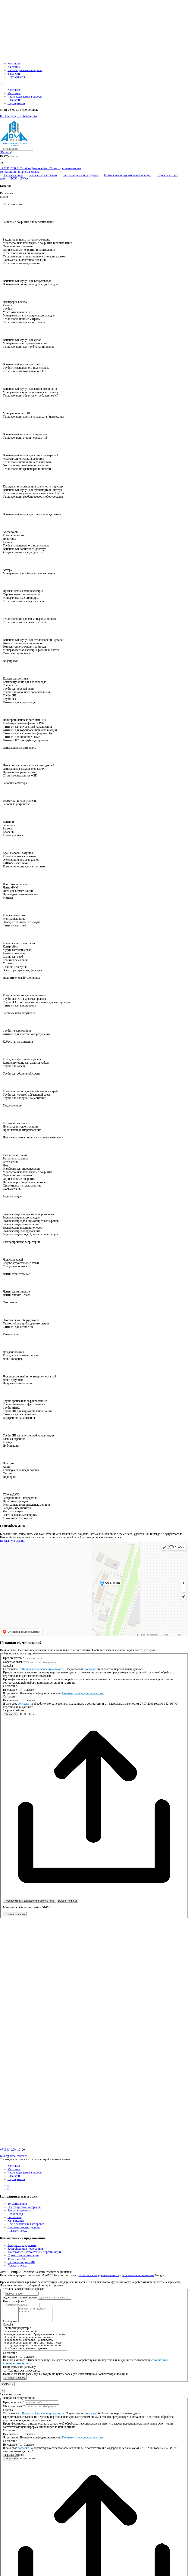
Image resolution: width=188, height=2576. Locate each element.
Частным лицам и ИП (21, 2262)
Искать (4, 155)
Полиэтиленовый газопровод (26, 2224)
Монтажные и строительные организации (34, 2252)
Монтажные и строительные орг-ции (127, 175)
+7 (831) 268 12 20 (11, 168)
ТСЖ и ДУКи (19, 178)
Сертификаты (16, 77)
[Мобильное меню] (1, 84)
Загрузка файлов (13, 1710)
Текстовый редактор (17, 2330)
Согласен (10, 1686)
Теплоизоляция (17, 2203)
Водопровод (15, 2213)
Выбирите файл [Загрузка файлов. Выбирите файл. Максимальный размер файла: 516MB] (67, 1900)
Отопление (14, 2217)
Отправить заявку (15, 1914)
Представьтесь (14, 1658)
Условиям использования (138, 2275)
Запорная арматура (20, 2210)
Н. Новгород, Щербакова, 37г (18, 116)
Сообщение (10, 2324)
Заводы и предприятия (43, 175)
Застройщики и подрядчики (80, 175)
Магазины (14, 66)
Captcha (8, 1665)
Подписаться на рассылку (19, 2373)
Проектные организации (23, 2255)
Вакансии (14, 73)
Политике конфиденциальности (99, 2275)
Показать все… (17, 2230)
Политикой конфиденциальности (43, 1669)
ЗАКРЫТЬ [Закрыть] (7, 2390)
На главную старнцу (13, 1540)
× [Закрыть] (2, 2397)
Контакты (14, 63)
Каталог (5, 152)
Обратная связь (14, 1661)
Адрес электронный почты (20, 2297)
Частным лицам (13, 175)
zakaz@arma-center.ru (36, 168)
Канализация (16, 2220)
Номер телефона (14, 2301)
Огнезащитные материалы (24, 2207)
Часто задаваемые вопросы (25, 70)
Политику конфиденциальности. (83, 1693)
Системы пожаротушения (24, 2227)
